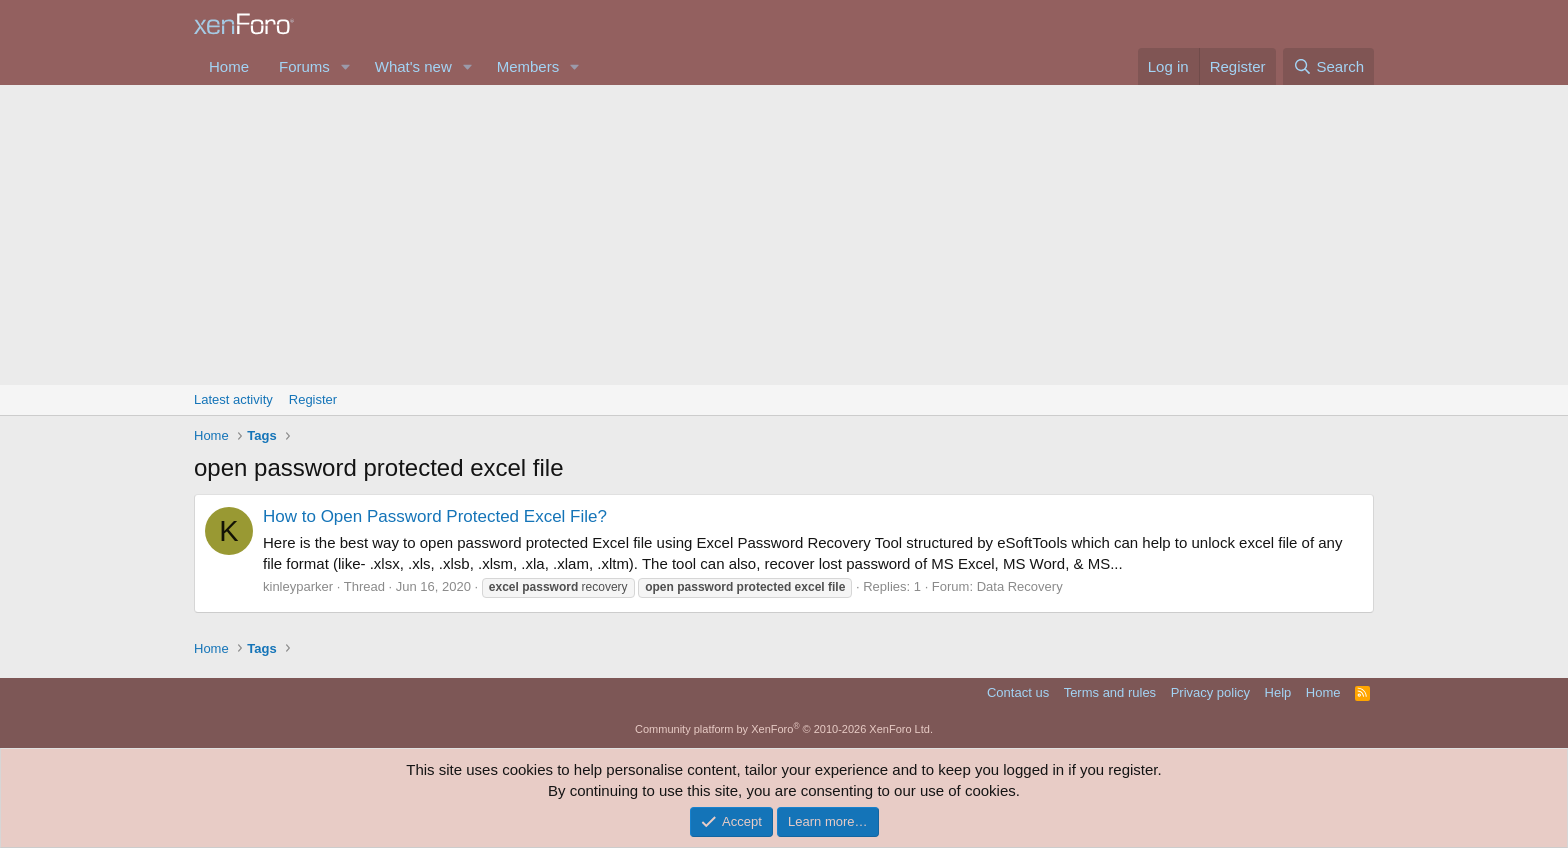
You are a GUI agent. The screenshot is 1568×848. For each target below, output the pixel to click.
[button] (346, 66)
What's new (413, 66)
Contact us (1018, 692)
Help (1278, 692)
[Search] (1328, 66)
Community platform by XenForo (784, 729)
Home (229, 66)
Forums (304, 66)
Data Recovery (1020, 586)
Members (528, 66)
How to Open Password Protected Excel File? (435, 516)
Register (313, 399)
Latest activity (233, 399)
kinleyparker (298, 586)
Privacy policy (1210, 692)
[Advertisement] (784, 235)
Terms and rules (1110, 692)
